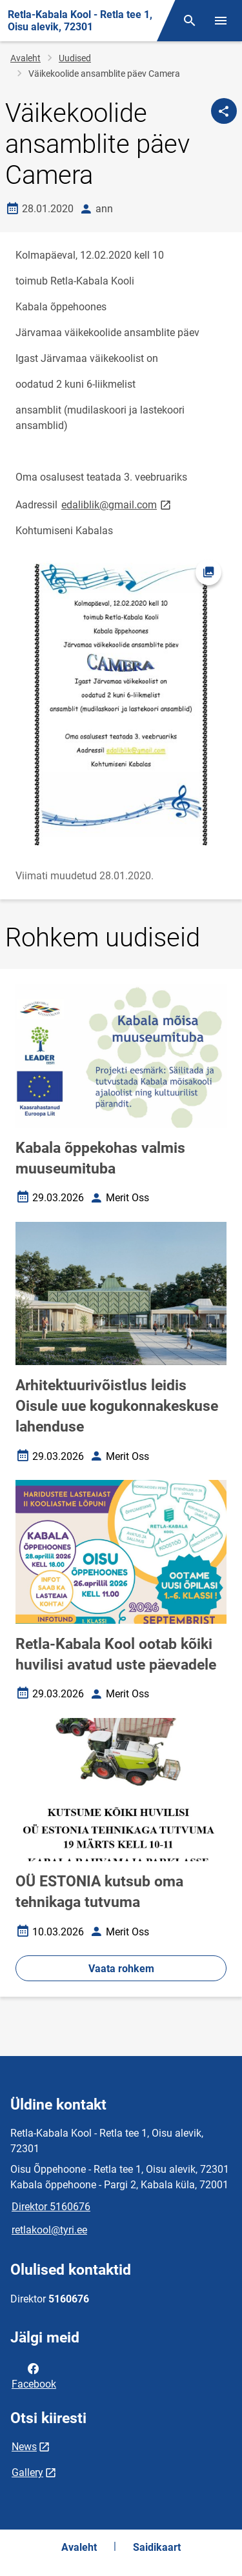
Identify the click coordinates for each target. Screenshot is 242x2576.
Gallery (27, 2472)
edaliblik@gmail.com (117, 504)
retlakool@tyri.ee (49, 2230)
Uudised (75, 58)
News (24, 2447)
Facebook (34, 2375)
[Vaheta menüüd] (220, 20)
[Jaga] (224, 111)
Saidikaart (157, 2547)
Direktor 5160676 (51, 2207)
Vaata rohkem (121, 1968)
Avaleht (25, 58)
